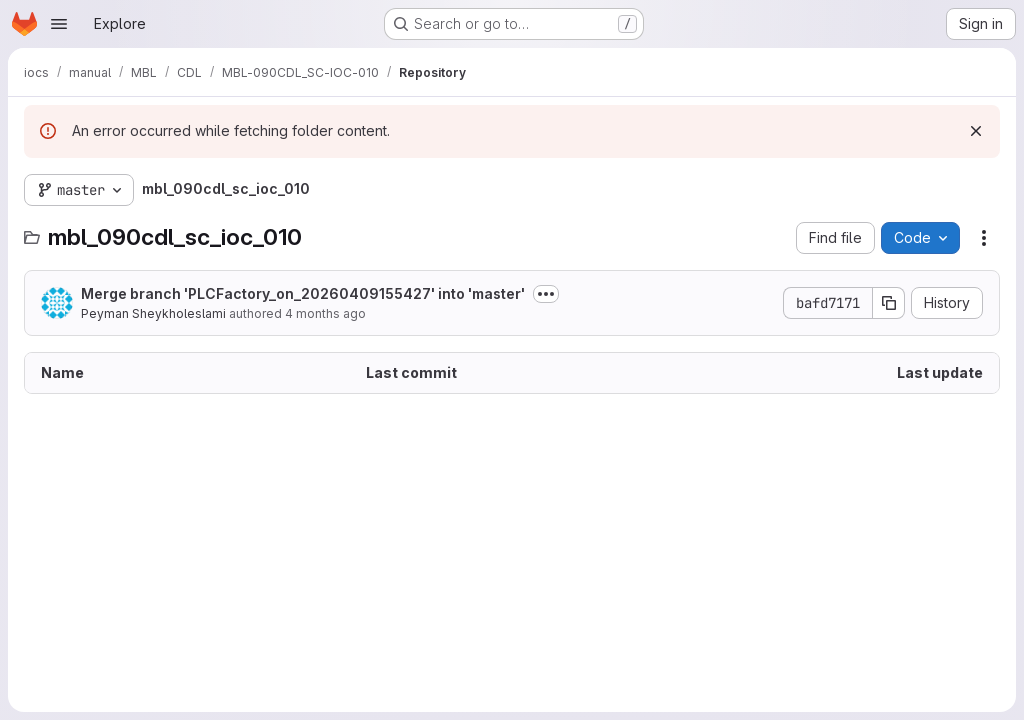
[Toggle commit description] (546, 294)
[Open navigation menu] (59, 24)
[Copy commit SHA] (889, 303)
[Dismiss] (976, 131)
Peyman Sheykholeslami (153, 313)
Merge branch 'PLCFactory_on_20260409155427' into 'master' (303, 293)
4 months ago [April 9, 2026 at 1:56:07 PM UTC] (325, 313)
